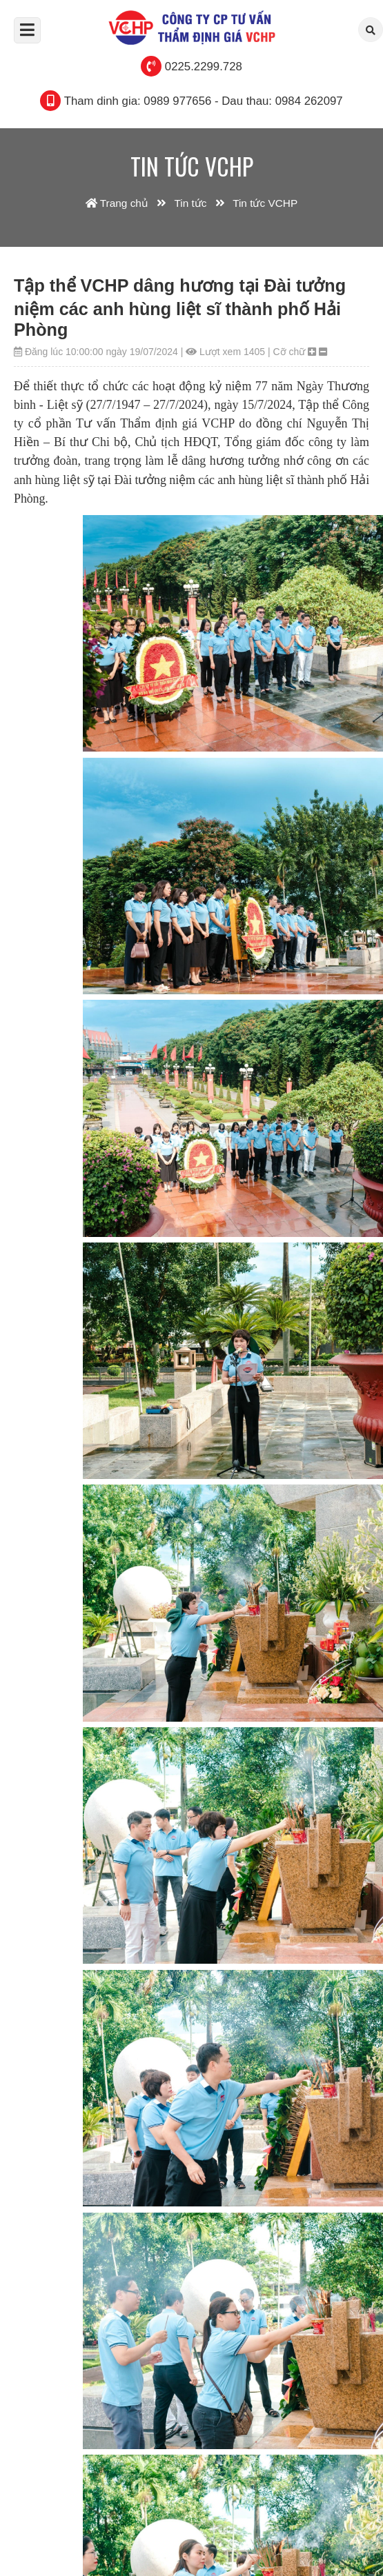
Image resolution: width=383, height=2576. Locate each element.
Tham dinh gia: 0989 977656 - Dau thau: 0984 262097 (203, 101)
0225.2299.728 (203, 66)
